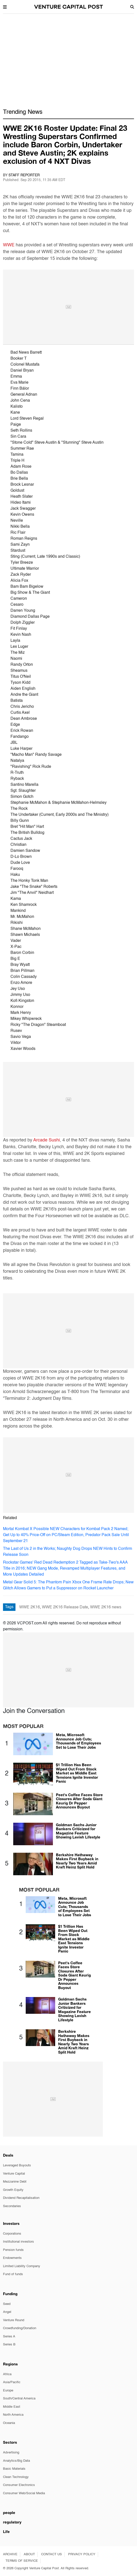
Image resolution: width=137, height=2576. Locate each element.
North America (13, 2414)
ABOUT (29, 2554)
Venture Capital (14, 2173)
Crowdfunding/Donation (19, 2328)
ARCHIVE (10, 2554)
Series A (9, 2336)
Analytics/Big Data (16, 2460)
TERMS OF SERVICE (21, 2560)
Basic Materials (14, 2468)
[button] (5, 7)
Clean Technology (16, 2477)
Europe (8, 2390)
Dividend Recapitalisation (21, 2198)
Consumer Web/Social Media (24, 2493)
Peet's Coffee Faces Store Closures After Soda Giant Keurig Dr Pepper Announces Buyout (79, 1800)
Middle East (11, 2406)
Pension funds (13, 2250)
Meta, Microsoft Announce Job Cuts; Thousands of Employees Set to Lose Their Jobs (78, 1740)
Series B (9, 2344)
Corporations (12, 2233)
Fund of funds (13, 2274)
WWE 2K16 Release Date (65, 1607)
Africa (7, 2374)
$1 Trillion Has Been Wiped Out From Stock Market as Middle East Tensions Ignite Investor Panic (77, 1772)
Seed (6, 2304)
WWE (8, 245)
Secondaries (12, 2206)
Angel (7, 2312)
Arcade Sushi (46, 1140)
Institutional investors (18, 2241)
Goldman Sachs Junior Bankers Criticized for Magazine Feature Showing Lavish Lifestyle (78, 1830)
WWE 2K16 (29, 1607)
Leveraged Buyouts (17, 2165)
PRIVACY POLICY (81, 2554)
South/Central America (19, 2398)
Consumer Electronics (19, 2485)
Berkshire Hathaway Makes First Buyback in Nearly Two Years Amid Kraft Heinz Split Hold (77, 1860)
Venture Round (13, 2320)
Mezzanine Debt (14, 2181)
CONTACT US (51, 2554)
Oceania (9, 2423)
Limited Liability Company (21, 2266)
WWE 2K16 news (105, 1607)
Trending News (22, 112)
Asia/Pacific (11, 2382)
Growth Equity (13, 2190)
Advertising (11, 2452)
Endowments (12, 2258)
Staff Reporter (24, 175)
